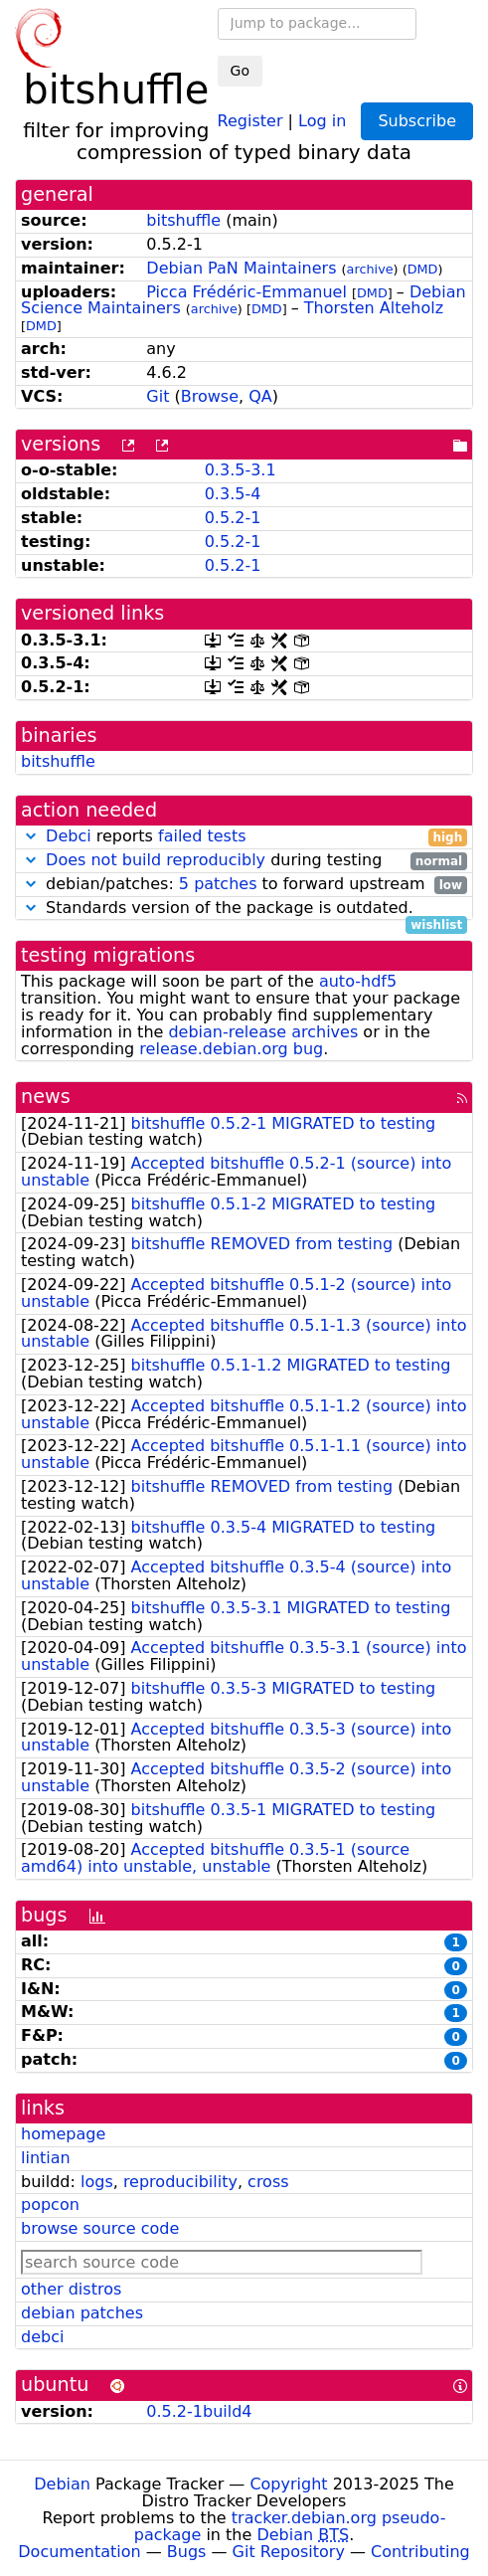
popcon (50, 2204)
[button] (31, 836)
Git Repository (289, 2551)
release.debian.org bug (231, 1048)
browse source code (100, 2228)
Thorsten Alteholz (373, 307)
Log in (322, 119)
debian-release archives (263, 1031)
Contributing (420, 2551)
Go (240, 71)
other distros (71, 2289)
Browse (210, 396)
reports (244, 836)
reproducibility (180, 2181)
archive (370, 269)
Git (157, 396)
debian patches (82, 2312)
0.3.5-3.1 (240, 469)
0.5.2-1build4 (198, 2411)
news (46, 1096)
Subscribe (417, 120)
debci (42, 2336)
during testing (244, 860)
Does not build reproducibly (155, 859)
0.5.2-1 (233, 517)
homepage (63, 2133)
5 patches (218, 883)
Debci (68, 836)
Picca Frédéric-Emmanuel (246, 291)
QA (260, 396)
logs (97, 2181)
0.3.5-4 (233, 493)
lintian (46, 2157)
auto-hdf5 (358, 981)
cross (267, 2181)
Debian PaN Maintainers (241, 268)
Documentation (79, 2551)
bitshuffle (183, 220)
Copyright (288, 2484)
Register (250, 119)
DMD (422, 269)
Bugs (187, 2551)
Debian (62, 2484)
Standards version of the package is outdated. (244, 908)
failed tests (201, 836)
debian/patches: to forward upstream (244, 884)
